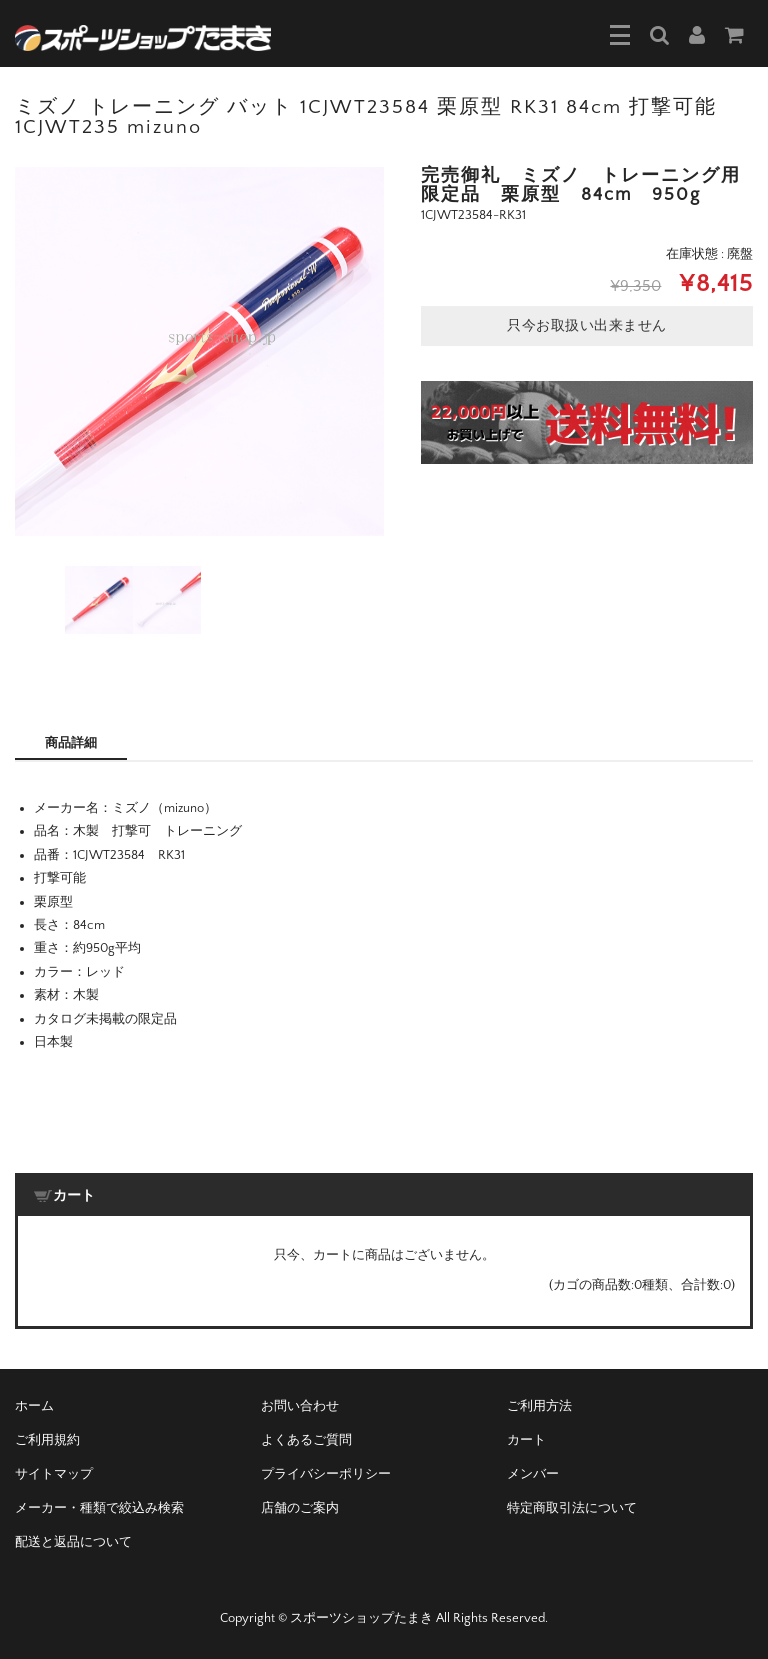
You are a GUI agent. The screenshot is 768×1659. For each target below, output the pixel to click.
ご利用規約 (47, 1440)
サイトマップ (54, 1474)
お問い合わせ (300, 1406)
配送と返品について (73, 1542)
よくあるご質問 (306, 1440)
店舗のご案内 (300, 1508)
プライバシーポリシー (326, 1474)
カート (526, 1440)
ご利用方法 (539, 1406)
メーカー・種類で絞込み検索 (99, 1508)
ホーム (34, 1406)
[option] (199, 351)
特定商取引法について (572, 1508)
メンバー (533, 1474)
